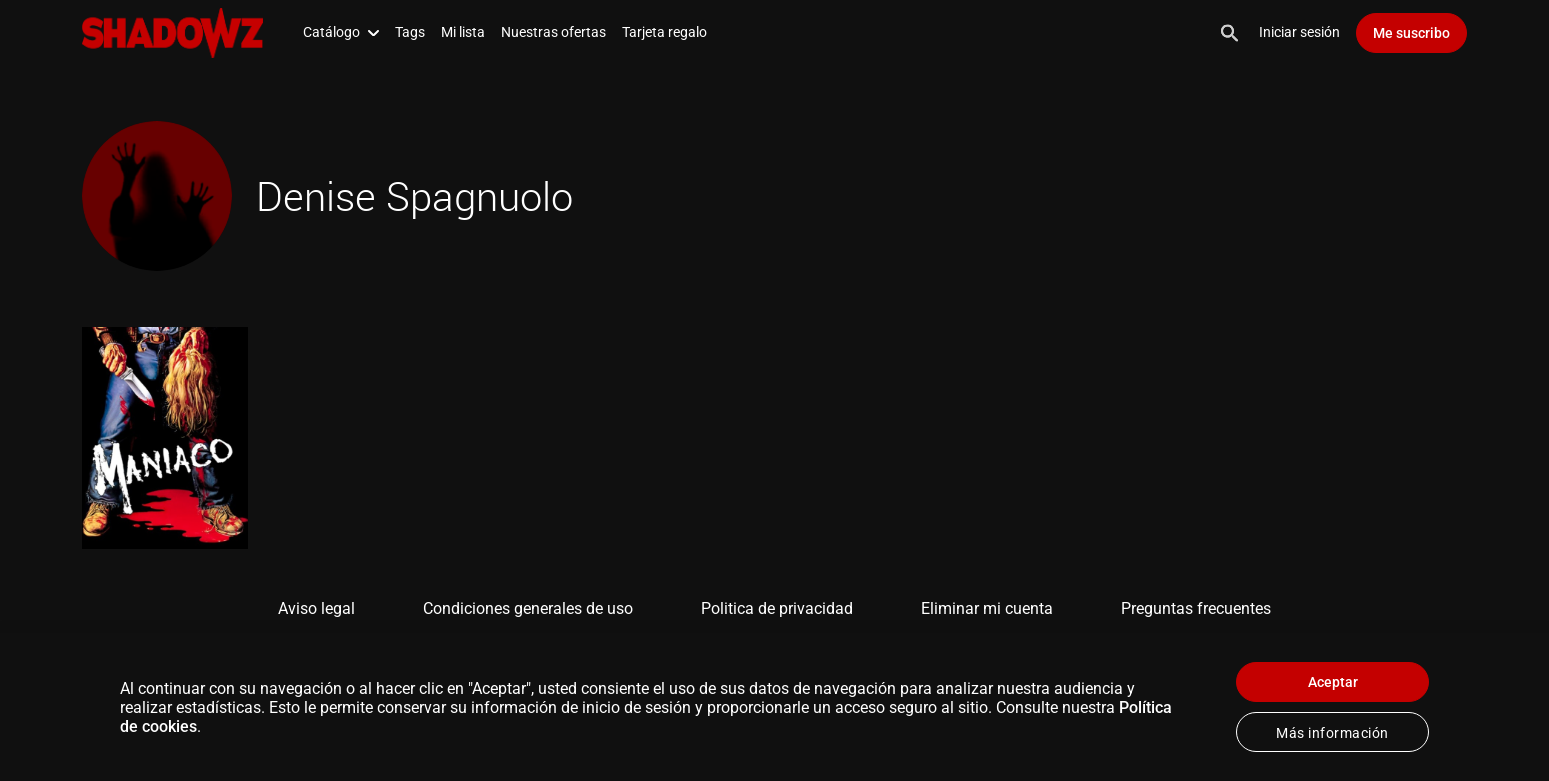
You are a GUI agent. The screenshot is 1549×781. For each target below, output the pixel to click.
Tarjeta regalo (664, 32)
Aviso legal (316, 608)
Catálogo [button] (341, 32)
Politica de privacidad (777, 608)
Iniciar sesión (1299, 32)
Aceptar (1333, 682)
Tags (410, 32)
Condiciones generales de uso (528, 608)
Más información (1332, 733)
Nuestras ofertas (553, 32)
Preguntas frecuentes (1196, 608)
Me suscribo (1411, 33)
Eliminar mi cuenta (987, 608)
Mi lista (463, 32)
